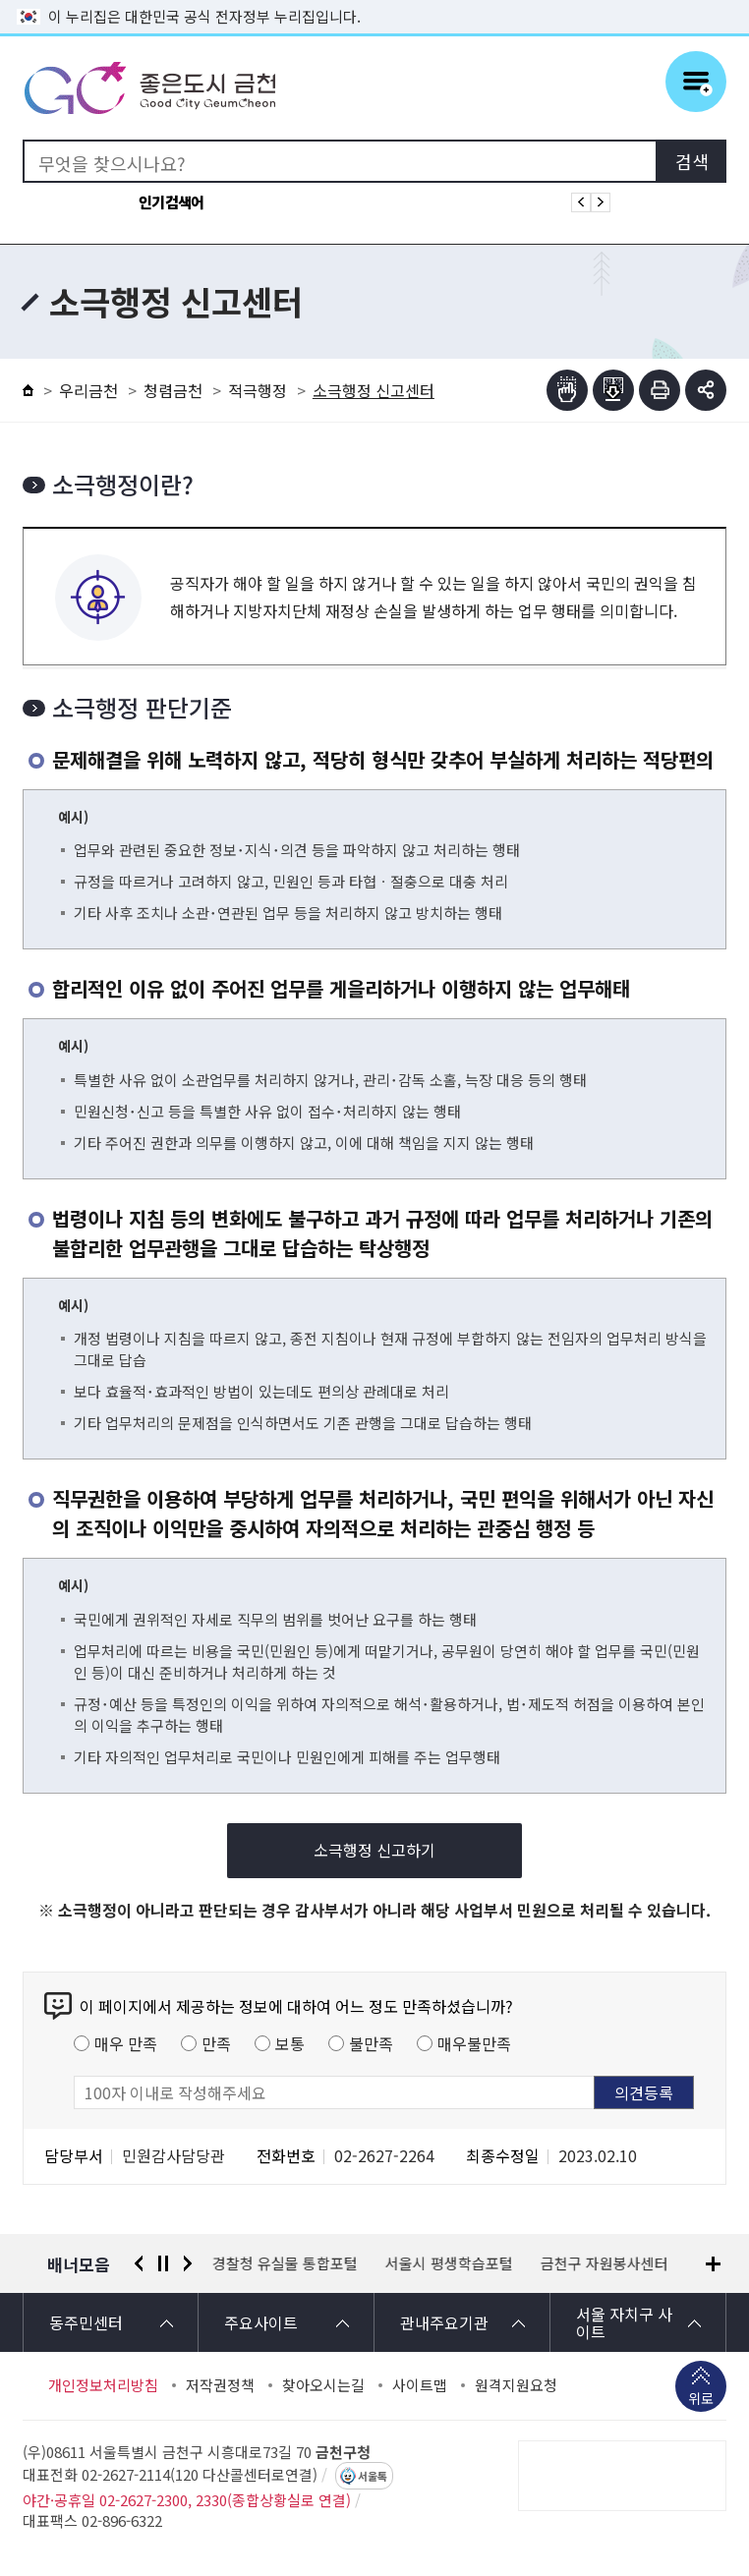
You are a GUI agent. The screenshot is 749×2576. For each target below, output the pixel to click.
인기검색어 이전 (581, 202)
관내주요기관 (444, 2322)
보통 (290, 2043)
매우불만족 (474, 2043)
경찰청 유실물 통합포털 (285, 2263)
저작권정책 (220, 2385)
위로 (700, 2400)
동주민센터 (86, 2322)
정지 (163, 2263)
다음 (188, 2263)
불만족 (371, 2043)
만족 (216, 2043)
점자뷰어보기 (567, 390)
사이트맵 (419, 2385)
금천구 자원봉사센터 (604, 2263)
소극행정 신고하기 (374, 1849)
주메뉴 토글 (695, 81)
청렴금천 (173, 390)
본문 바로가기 (374, 0)
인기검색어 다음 (600, 202)
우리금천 (88, 390)
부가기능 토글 (705, 390)
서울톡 (372, 2476)
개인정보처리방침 (103, 2385)
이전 (139, 2263)
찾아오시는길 (323, 2385)
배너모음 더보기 (713, 2264)
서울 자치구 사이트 (624, 2322)
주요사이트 (261, 2322)
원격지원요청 (516, 2385)
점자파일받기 (613, 390)
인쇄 (659, 390)
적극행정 (257, 390)
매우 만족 (125, 2043)
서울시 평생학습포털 (449, 2263)
